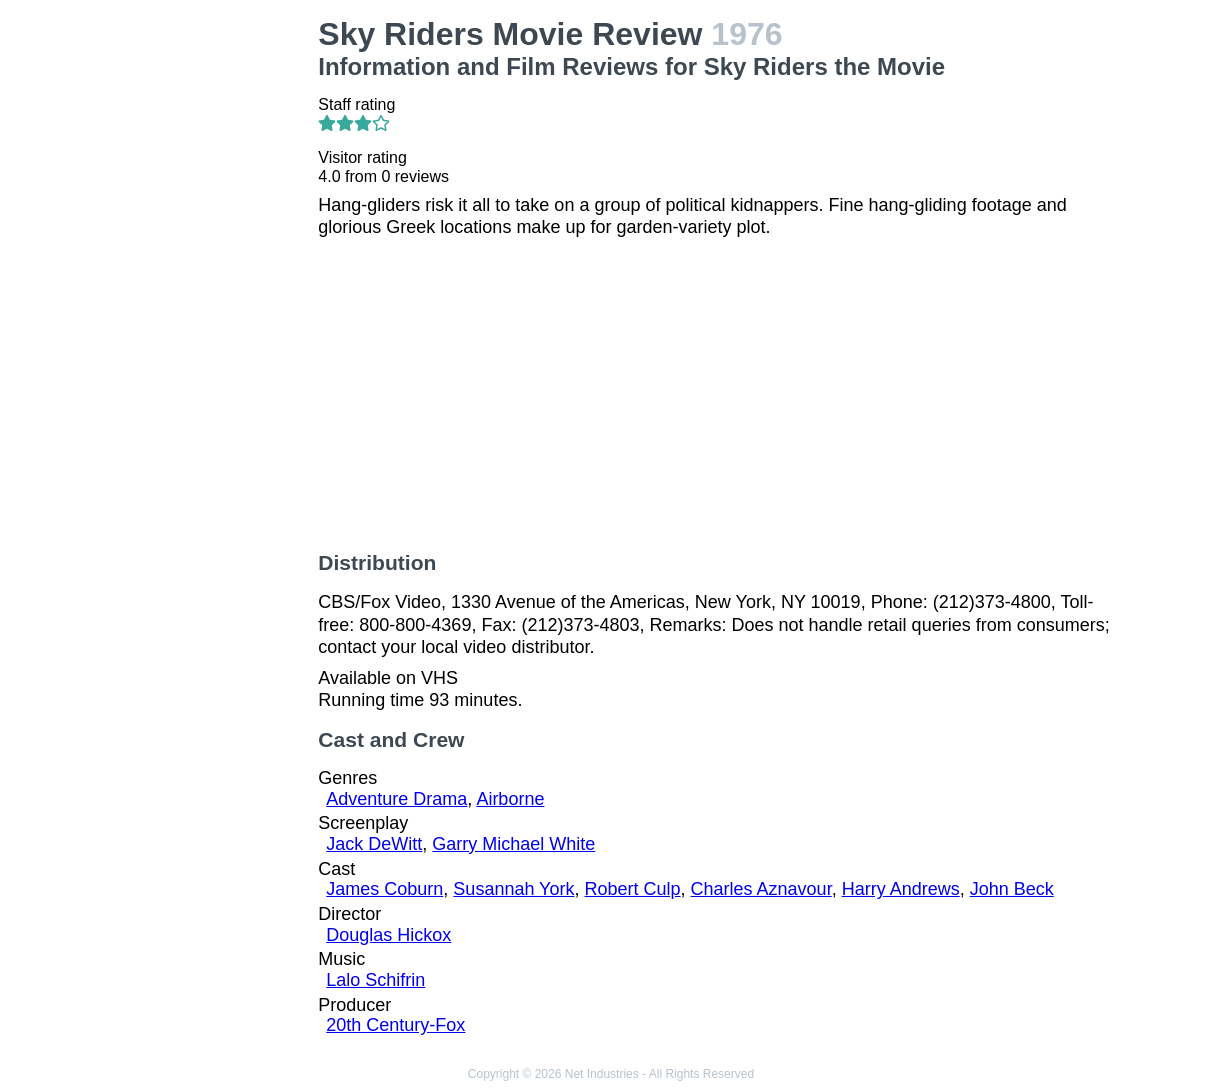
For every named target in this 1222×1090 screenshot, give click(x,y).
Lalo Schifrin (375, 980)
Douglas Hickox (388, 935)
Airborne (510, 799)
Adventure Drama (396, 799)
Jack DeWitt (374, 844)
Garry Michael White (513, 844)
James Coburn (384, 889)
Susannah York (513, 889)
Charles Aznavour (761, 889)
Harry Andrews (901, 889)
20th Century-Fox (395, 1025)
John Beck (1012, 889)
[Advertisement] (214, 316)
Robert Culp (632, 889)
